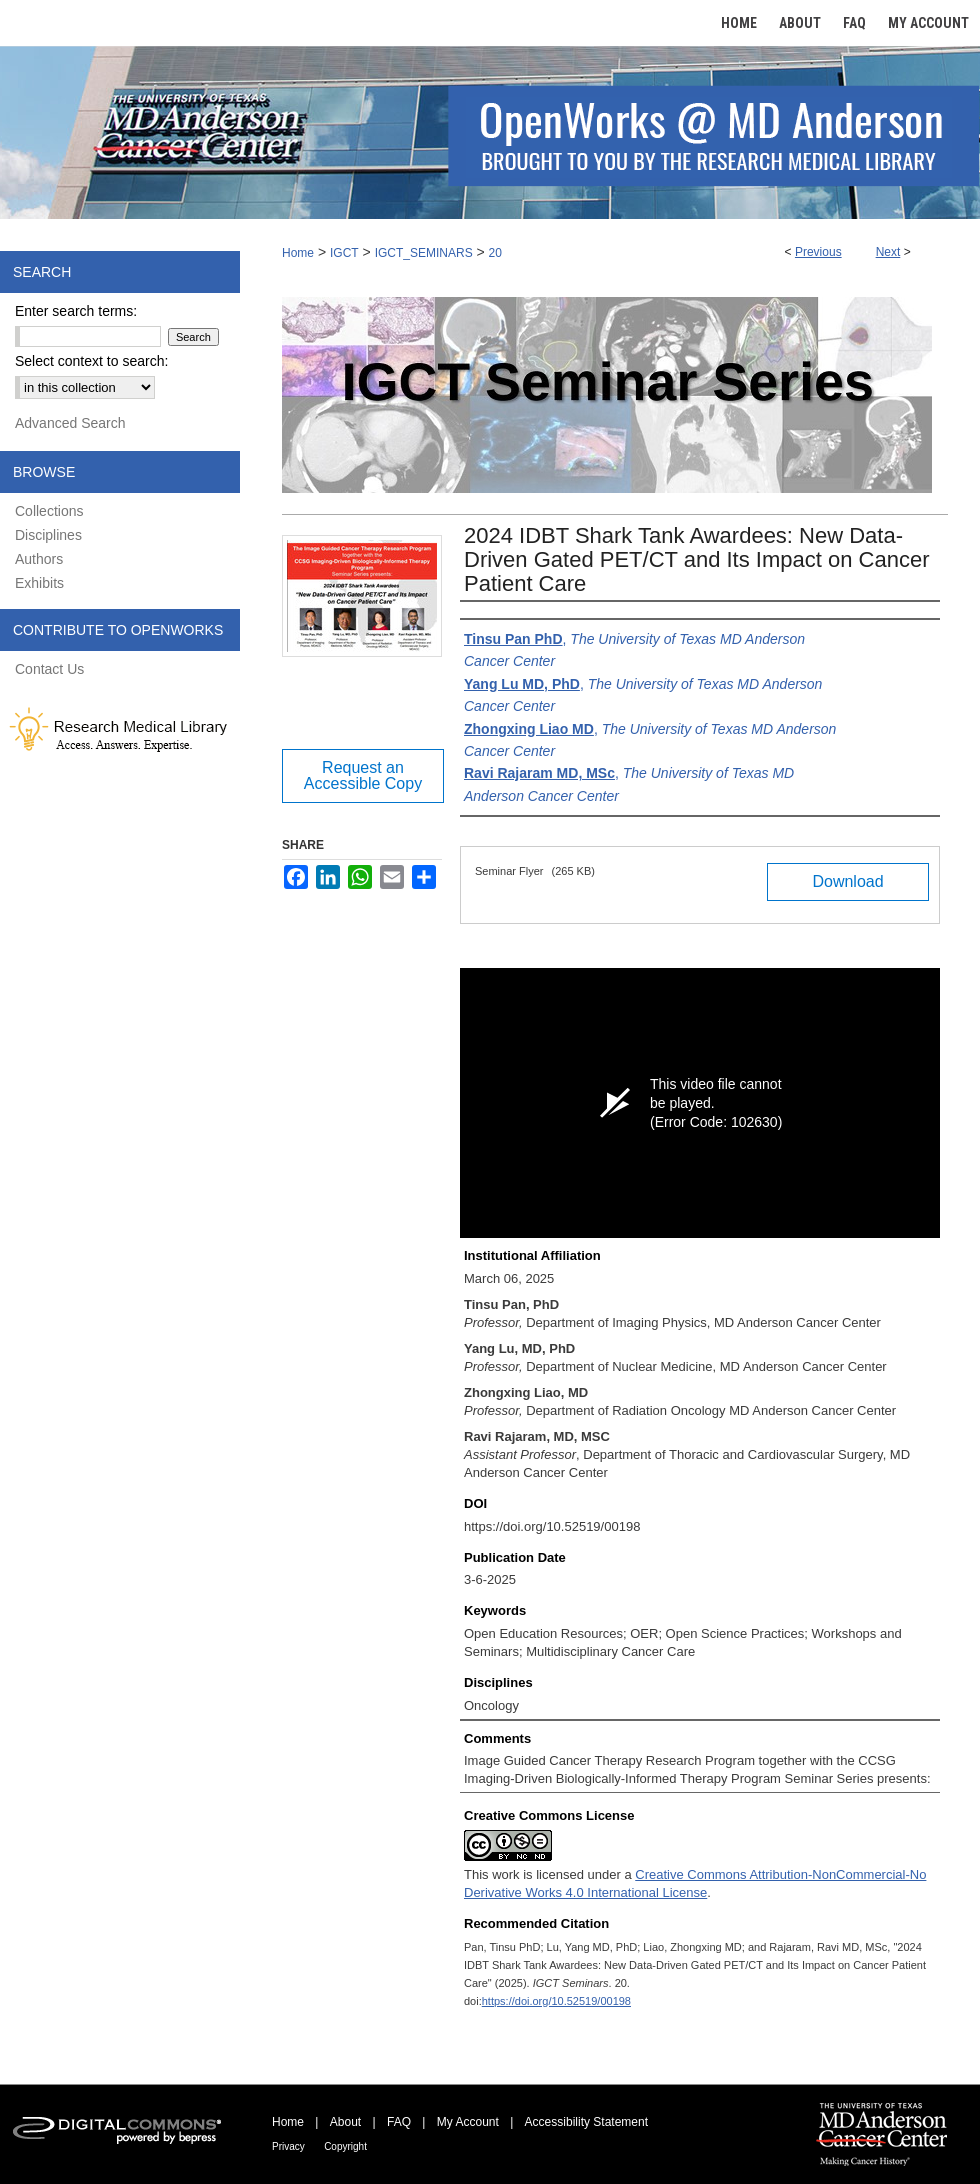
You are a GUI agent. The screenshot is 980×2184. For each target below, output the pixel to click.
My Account (468, 2122)
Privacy (288, 2146)
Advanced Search (70, 423)
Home (298, 253)
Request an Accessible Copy (363, 775)
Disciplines (48, 535)
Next (888, 252)
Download (847, 881)
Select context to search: (91, 361)
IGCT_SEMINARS (424, 253)
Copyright (345, 2146)
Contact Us (49, 669)
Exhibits (39, 583)
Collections (49, 511)
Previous (818, 252)
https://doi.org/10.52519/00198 (556, 2001)
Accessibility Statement (586, 2122)
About (345, 2122)
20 (495, 253)
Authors (39, 559)
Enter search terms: (76, 311)
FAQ (399, 2122)
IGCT (344, 253)
